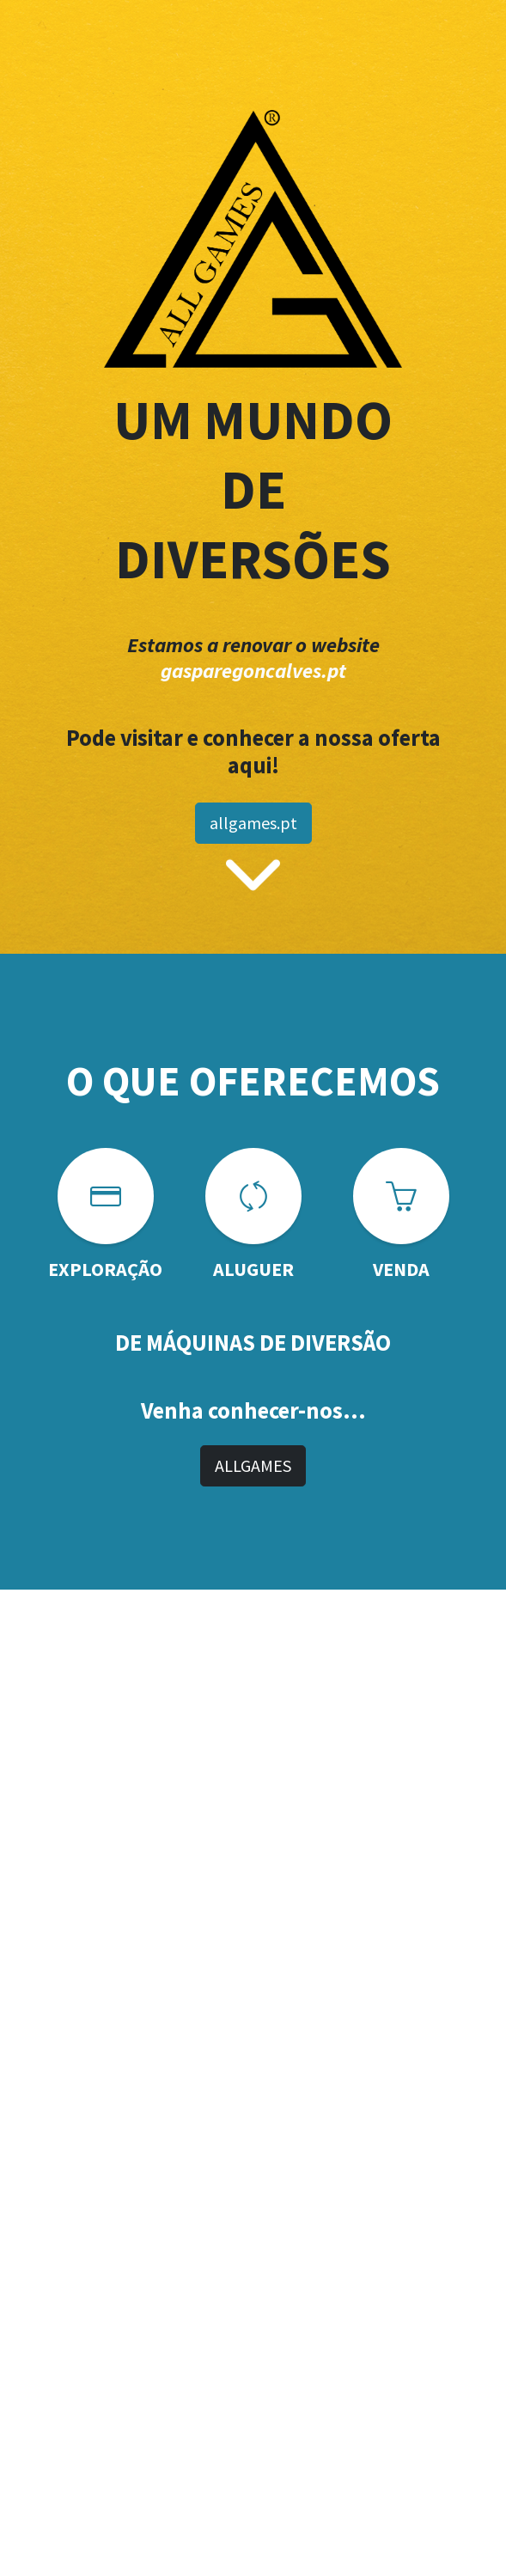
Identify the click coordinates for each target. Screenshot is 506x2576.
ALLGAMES (253, 1465)
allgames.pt (253, 822)
